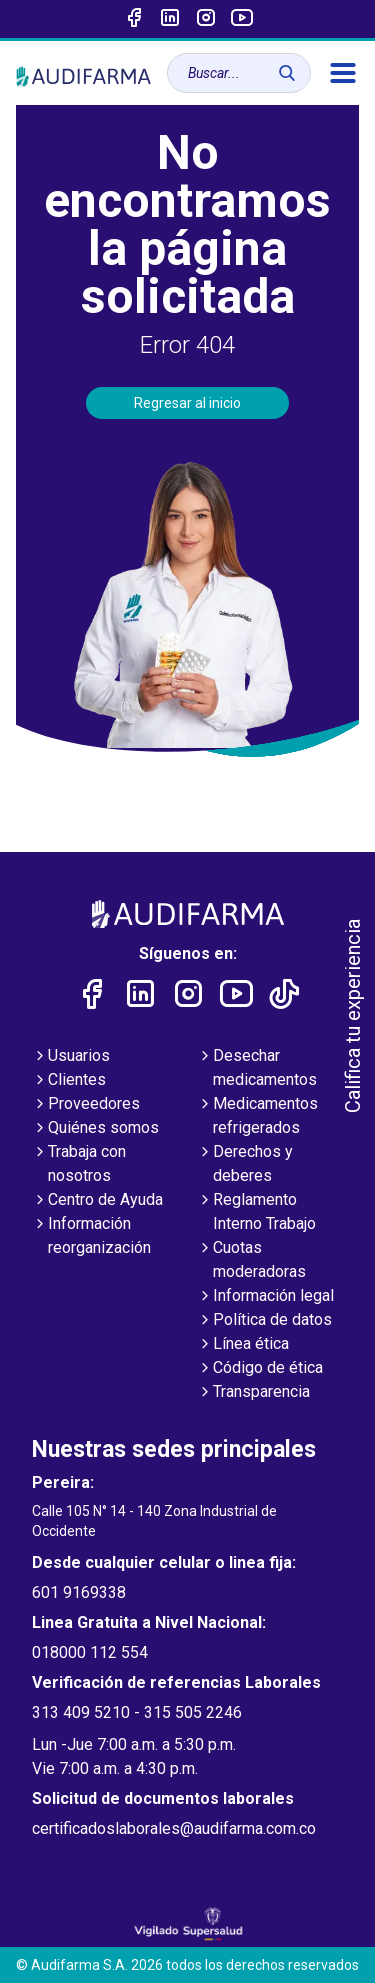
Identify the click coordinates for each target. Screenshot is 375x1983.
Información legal (265, 1297)
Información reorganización (91, 1237)
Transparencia (253, 1393)
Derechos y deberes (245, 1165)
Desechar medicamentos (257, 1069)
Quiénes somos (95, 1129)
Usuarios (71, 1057)
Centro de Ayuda (97, 1201)
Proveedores (86, 1105)
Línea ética (243, 1345)
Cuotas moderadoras (251, 1261)
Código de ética (260, 1369)
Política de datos (264, 1321)
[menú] (343, 73)
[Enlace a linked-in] (170, 19)
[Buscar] (287, 73)
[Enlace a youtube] (242, 19)
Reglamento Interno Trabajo (256, 1213)
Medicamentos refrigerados (257, 1117)
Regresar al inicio (187, 403)
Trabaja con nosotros (79, 1165)
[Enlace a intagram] (206, 19)
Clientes (69, 1081)
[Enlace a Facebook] (134, 19)
